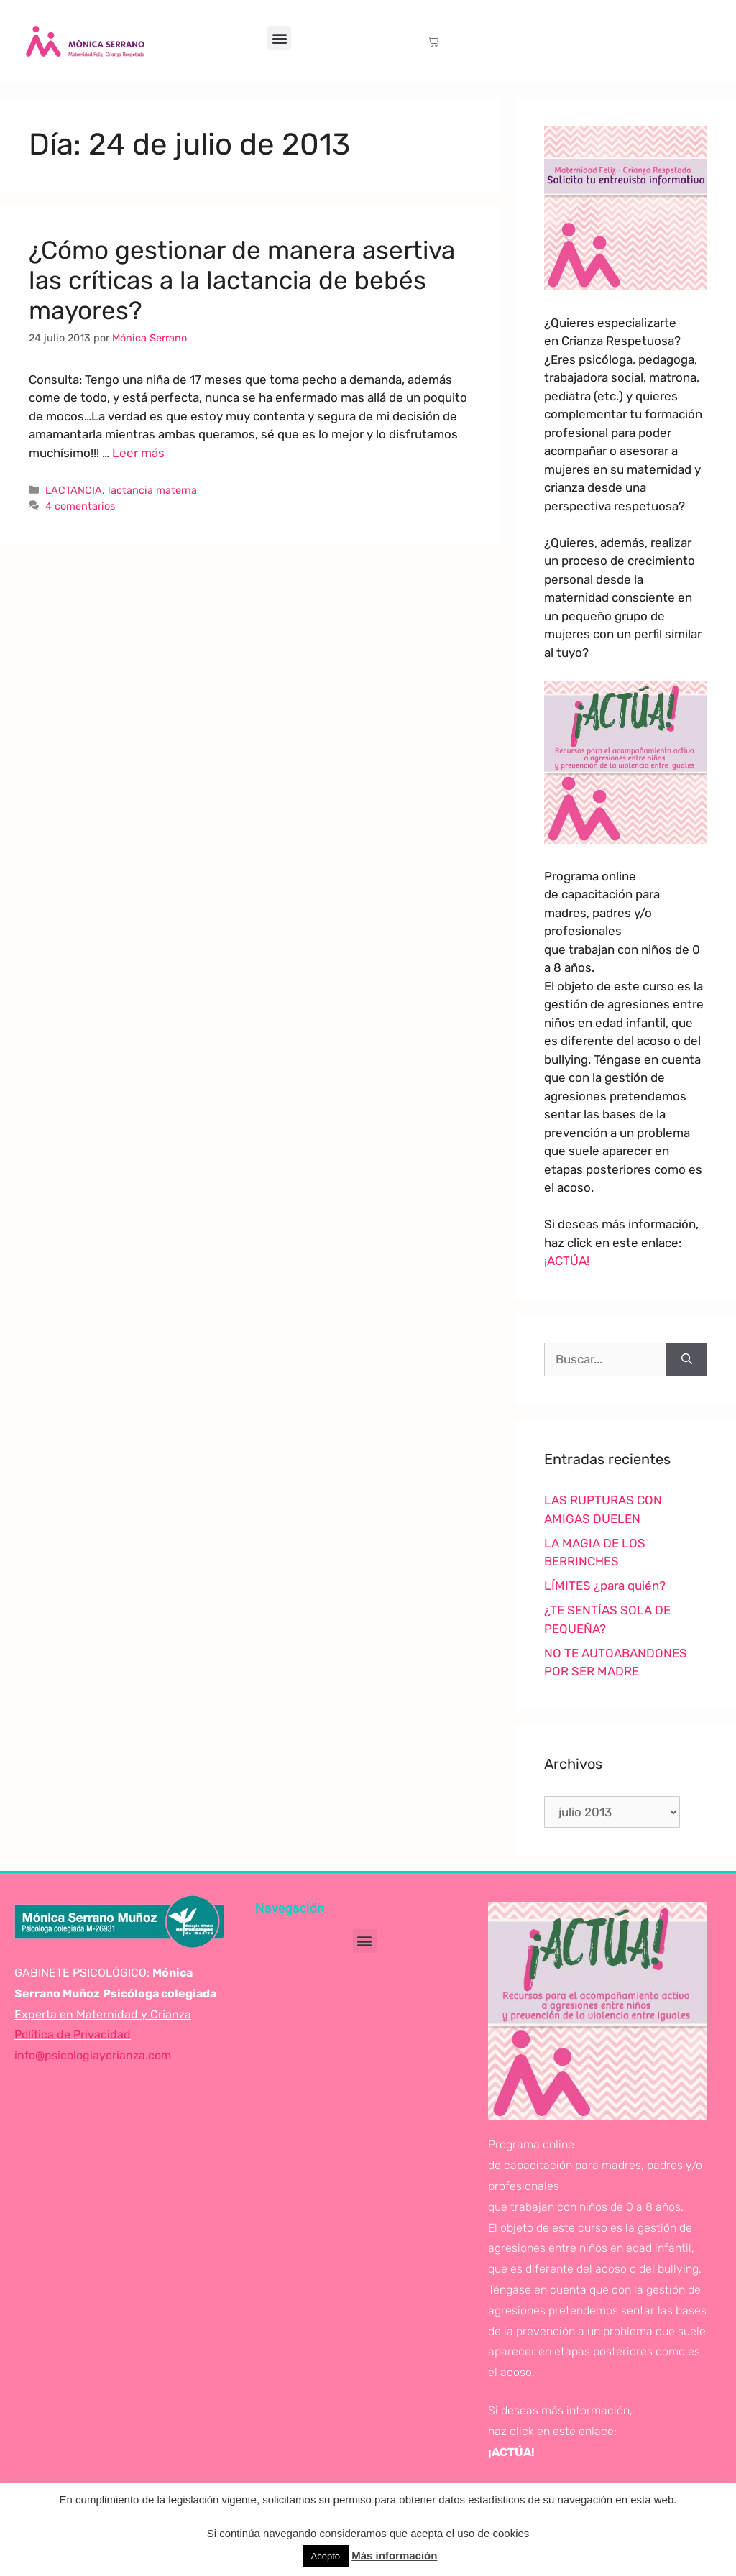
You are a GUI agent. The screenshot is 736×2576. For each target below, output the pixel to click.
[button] (279, 38)
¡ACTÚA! (566, 1261)
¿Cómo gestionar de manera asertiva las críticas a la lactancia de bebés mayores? (242, 280)
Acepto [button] (325, 2556)
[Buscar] (686, 1360)
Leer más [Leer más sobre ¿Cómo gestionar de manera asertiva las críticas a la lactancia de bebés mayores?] (138, 453)
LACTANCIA (73, 490)
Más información (394, 2555)
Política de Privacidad (72, 2034)
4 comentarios (80, 506)
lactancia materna (152, 490)
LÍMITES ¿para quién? (605, 1585)
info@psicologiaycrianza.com (92, 2055)
